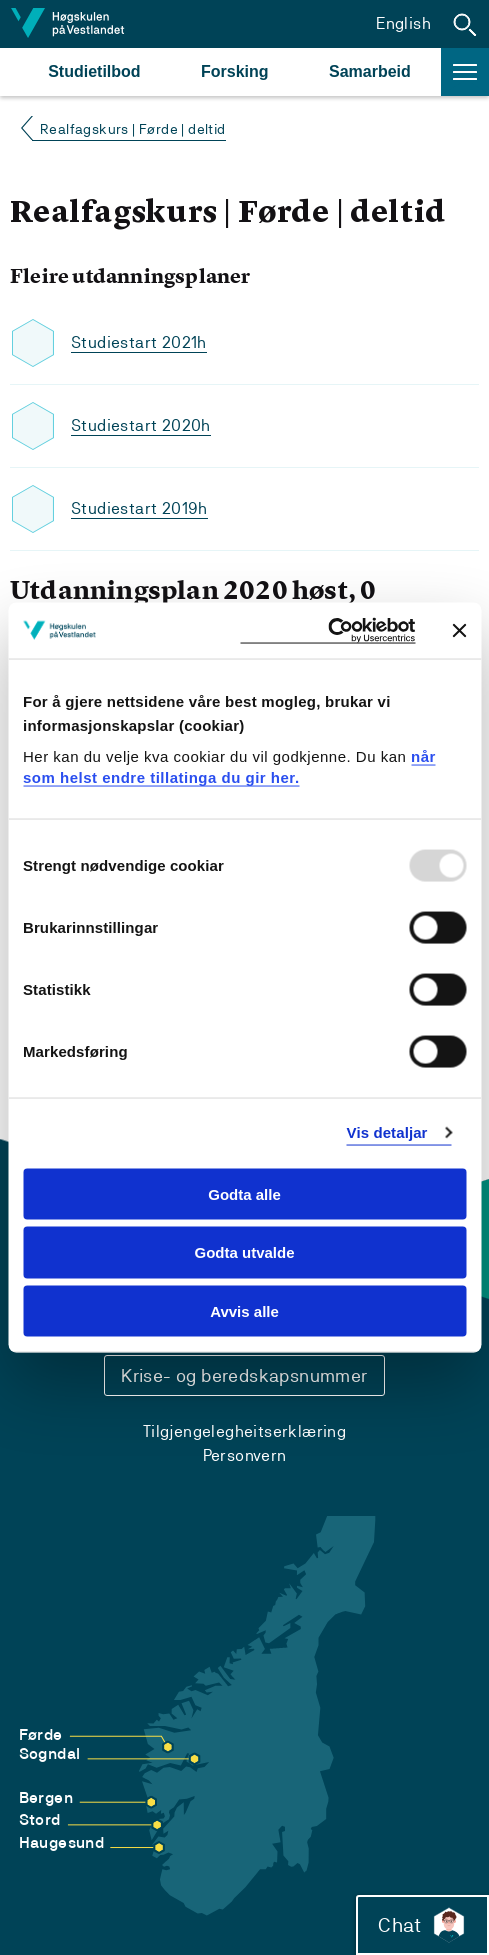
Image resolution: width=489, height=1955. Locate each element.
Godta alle (244, 1193)
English (403, 23)
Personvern (245, 1455)
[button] (465, 24)
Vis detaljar (387, 1132)
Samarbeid (370, 71)
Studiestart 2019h (139, 508)
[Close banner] (459, 630)
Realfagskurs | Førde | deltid (133, 129)
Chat (422, 1925)
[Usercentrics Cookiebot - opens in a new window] (327, 630)
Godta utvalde (244, 1252)
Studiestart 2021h (139, 342)
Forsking (235, 71)
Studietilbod (94, 71)
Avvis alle (244, 1311)
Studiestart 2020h (141, 425)
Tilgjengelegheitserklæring (244, 1431)
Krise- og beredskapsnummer (244, 1375)
